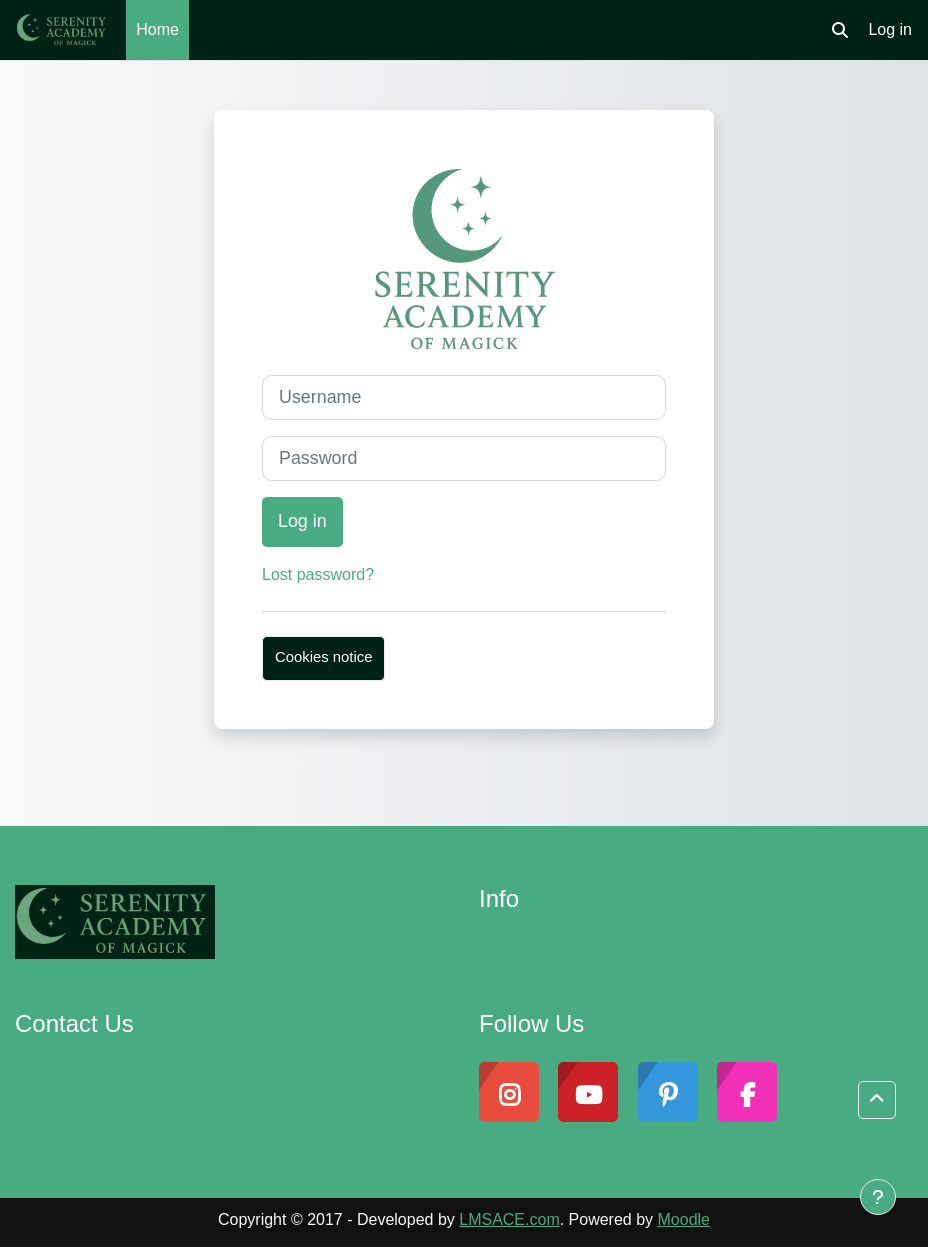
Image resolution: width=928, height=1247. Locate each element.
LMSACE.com (509, 1219)
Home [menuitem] (157, 29)
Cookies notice (323, 657)
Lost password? (318, 574)
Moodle (684, 1219)
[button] (840, 30)
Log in (890, 29)
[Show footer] (878, 1197)
